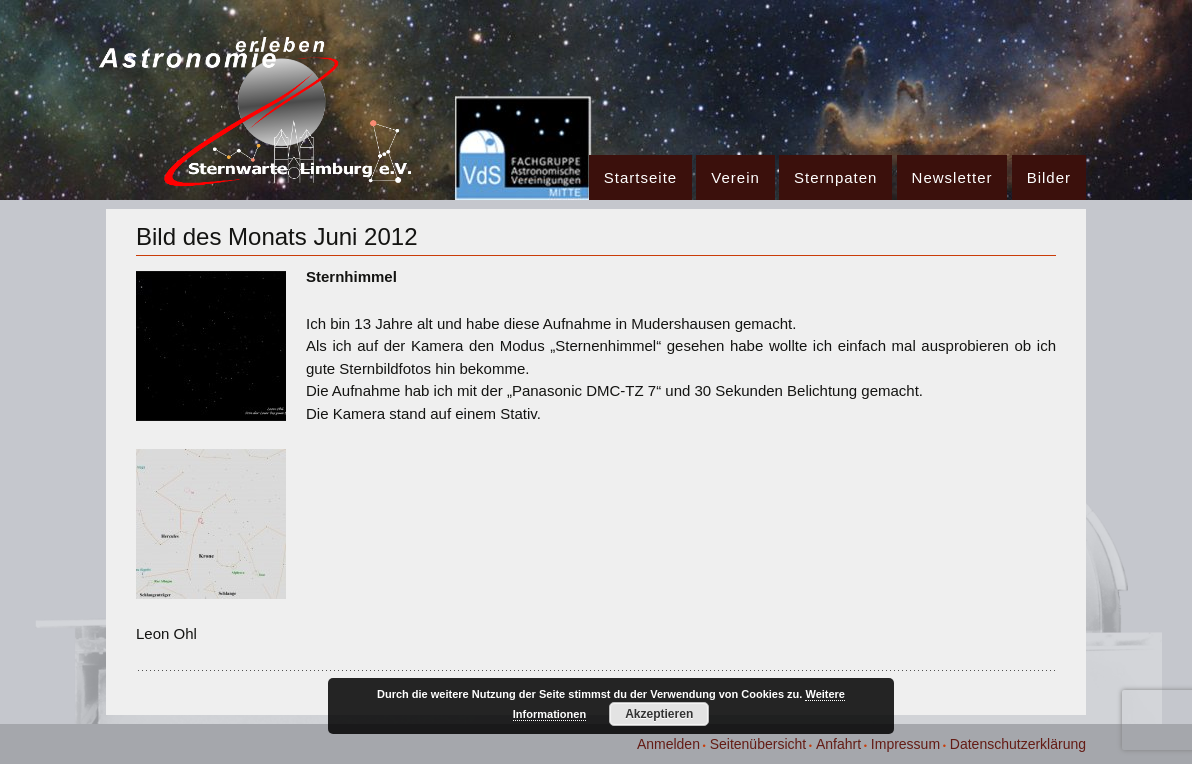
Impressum (905, 744)
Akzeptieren (659, 714)
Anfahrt (838, 744)
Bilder (1049, 177)
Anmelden (668, 744)
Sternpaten (835, 177)
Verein (735, 177)
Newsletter (952, 177)
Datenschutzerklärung (1018, 744)
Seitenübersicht (758, 744)
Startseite (640, 177)
